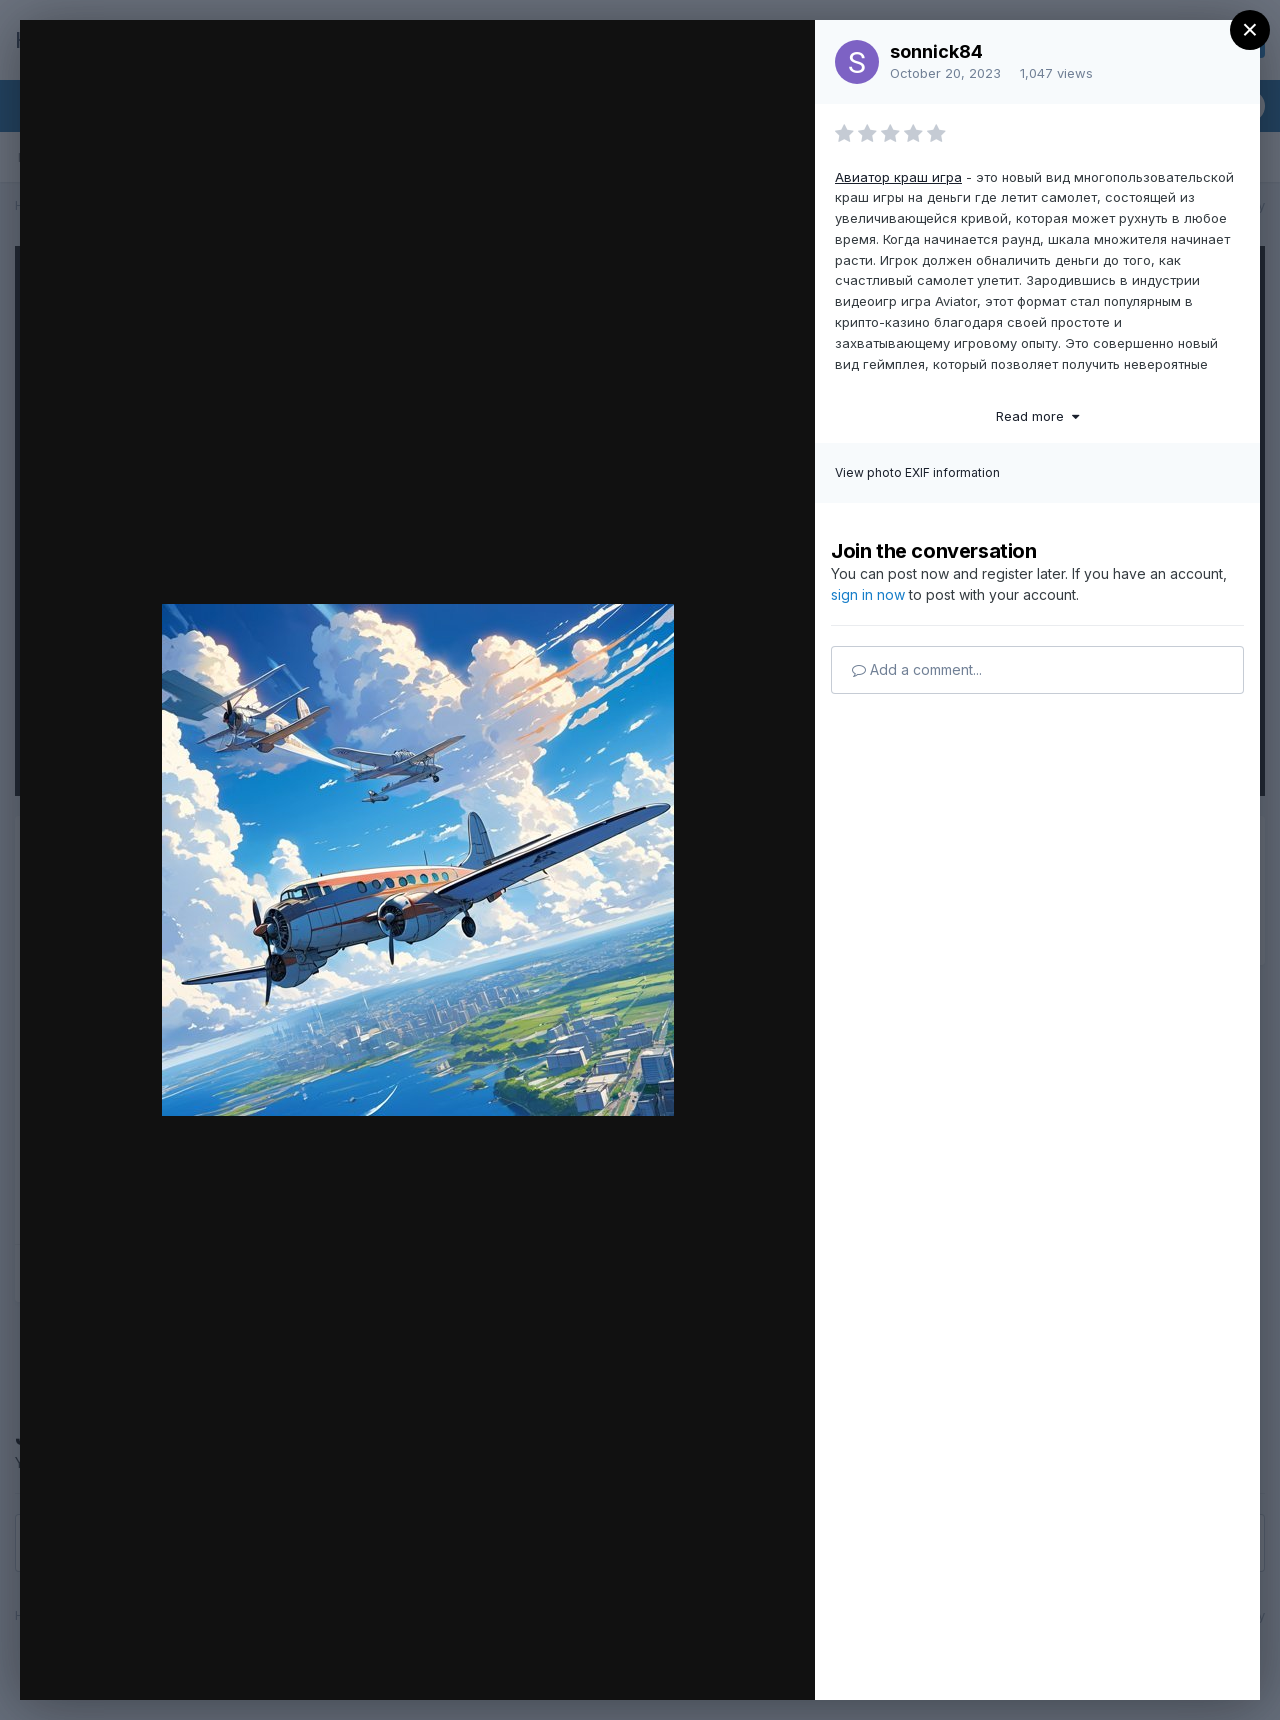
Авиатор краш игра (898, 177)
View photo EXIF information (917, 472)
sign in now (868, 594)
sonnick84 (936, 51)
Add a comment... (917, 669)
